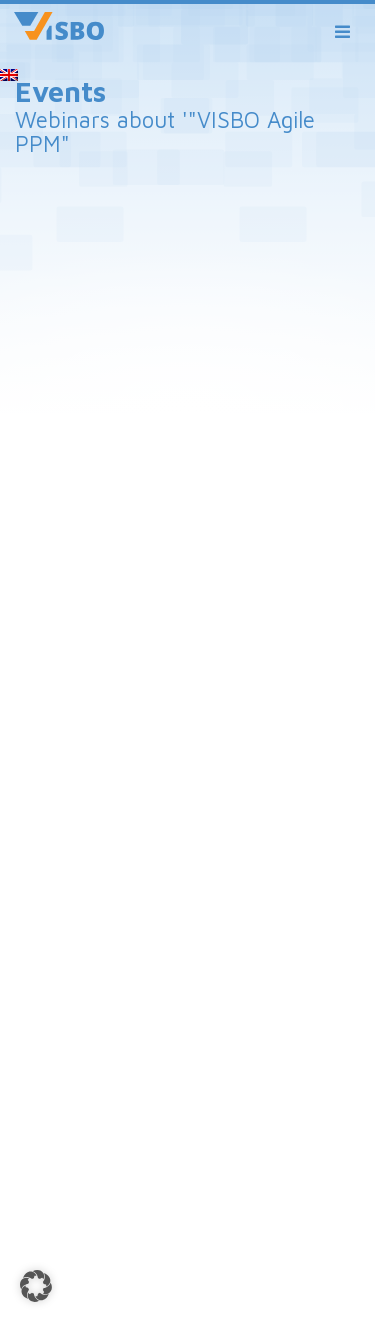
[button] (36, 1286)
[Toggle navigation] (343, 32)
